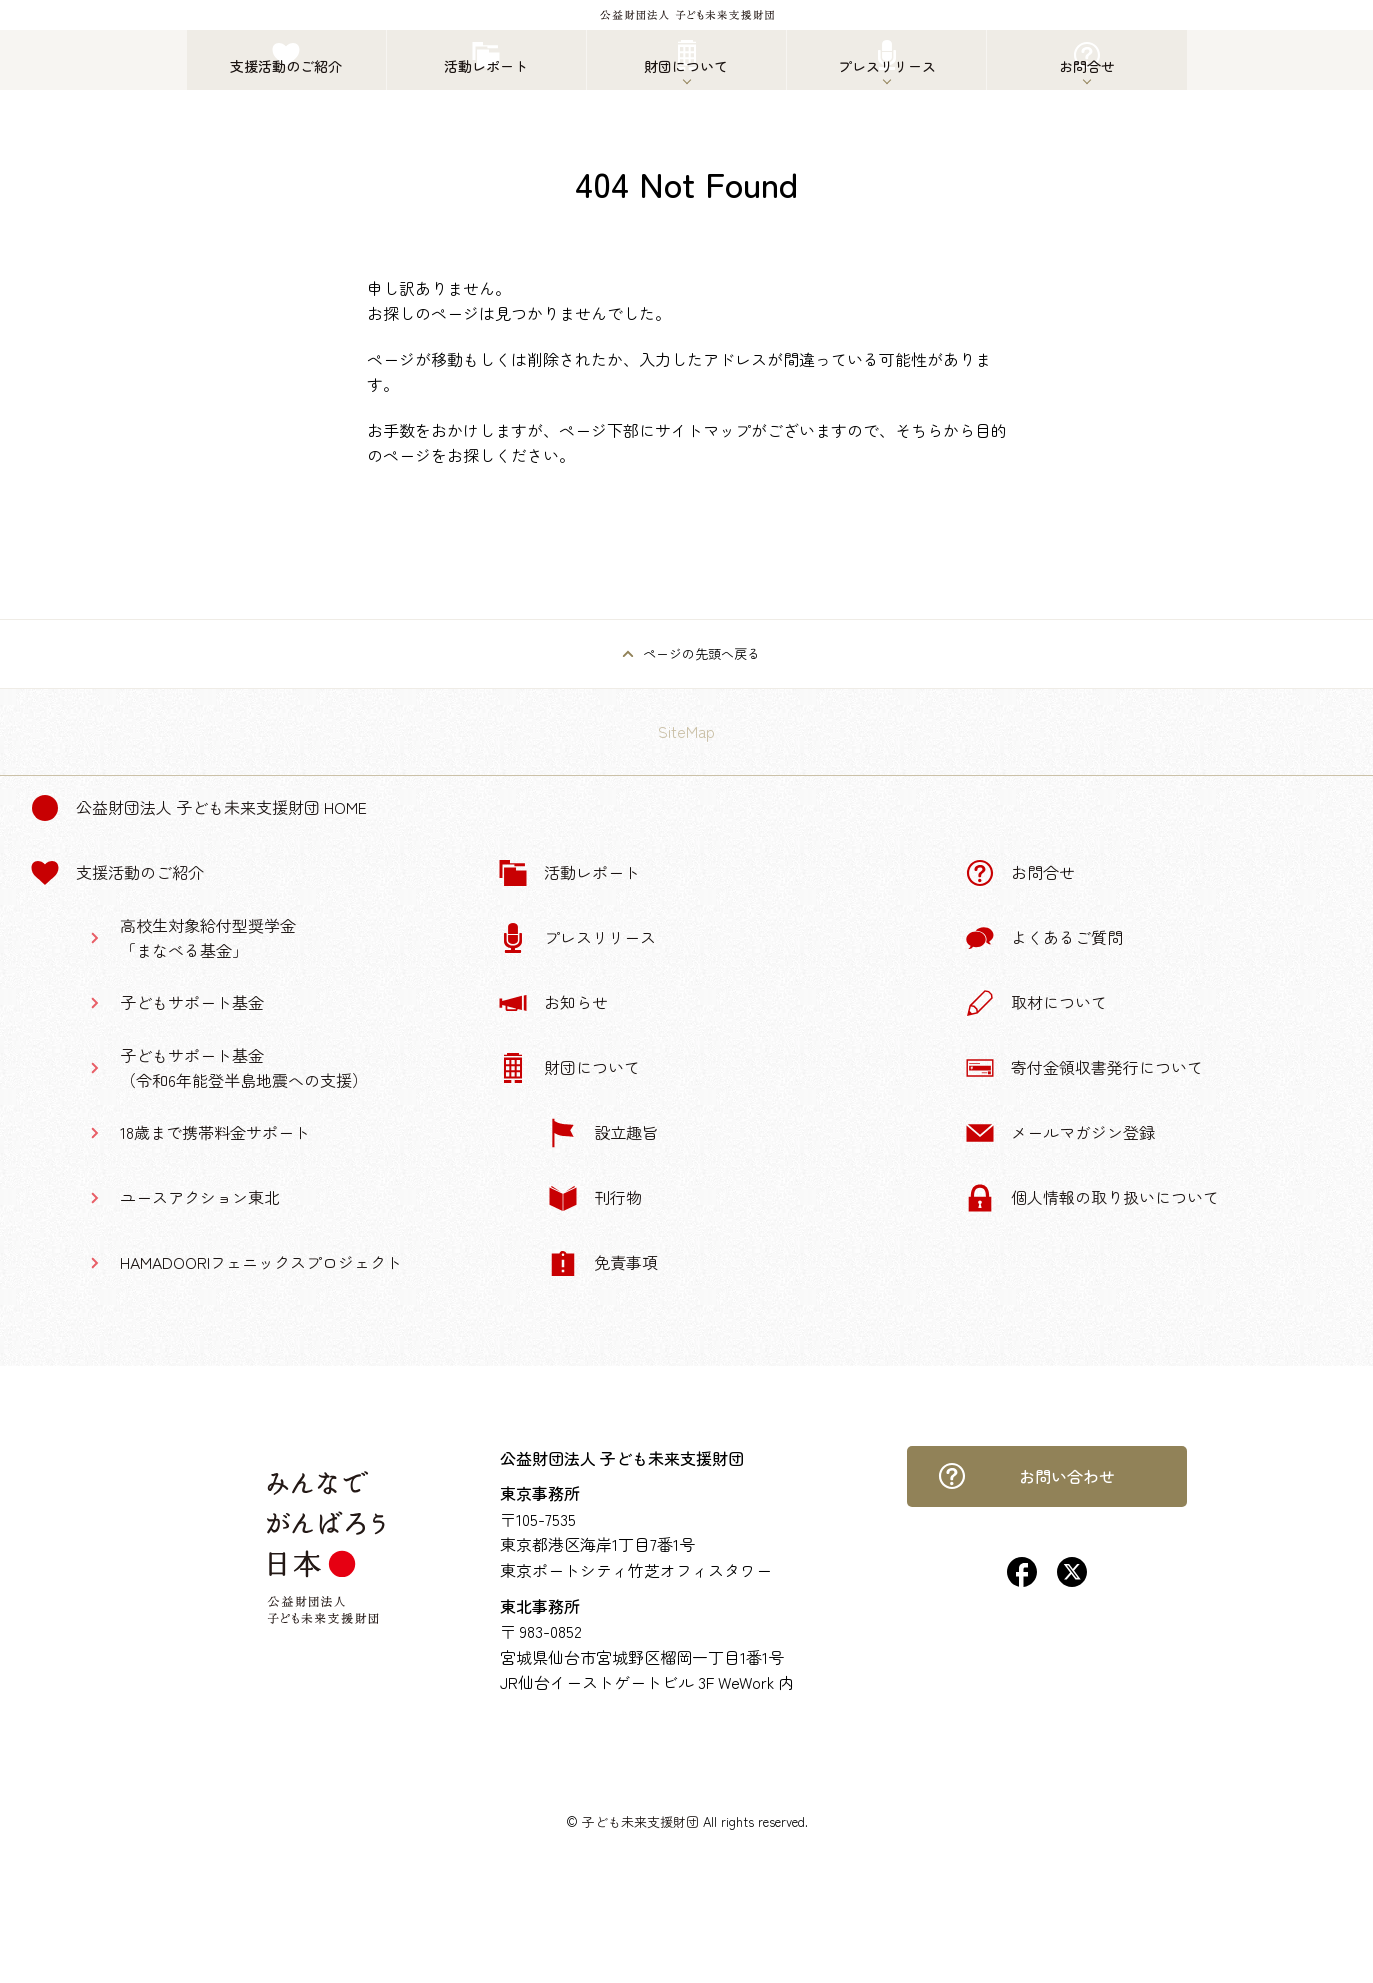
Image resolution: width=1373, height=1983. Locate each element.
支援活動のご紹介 (117, 873)
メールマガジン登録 (1060, 1133)
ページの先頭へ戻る (701, 653)
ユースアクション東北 (200, 1197)
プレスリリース (577, 938)
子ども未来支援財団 (640, 1821)
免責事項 (603, 1263)
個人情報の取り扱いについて (1092, 1198)
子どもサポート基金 (192, 1002)
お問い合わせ (1026, 1476)
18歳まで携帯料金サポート (215, 1132)
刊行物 (595, 1198)
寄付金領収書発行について (1084, 1068)
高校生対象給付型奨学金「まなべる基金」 (208, 938)
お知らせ (553, 1003)
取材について (1036, 1003)
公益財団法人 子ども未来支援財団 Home (198, 808)
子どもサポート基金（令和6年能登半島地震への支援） (244, 1068)
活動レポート (569, 873)
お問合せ (1020, 873)
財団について (569, 1068)
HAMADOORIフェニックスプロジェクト (261, 1262)
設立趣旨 (603, 1133)
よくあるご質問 (1044, 938)
